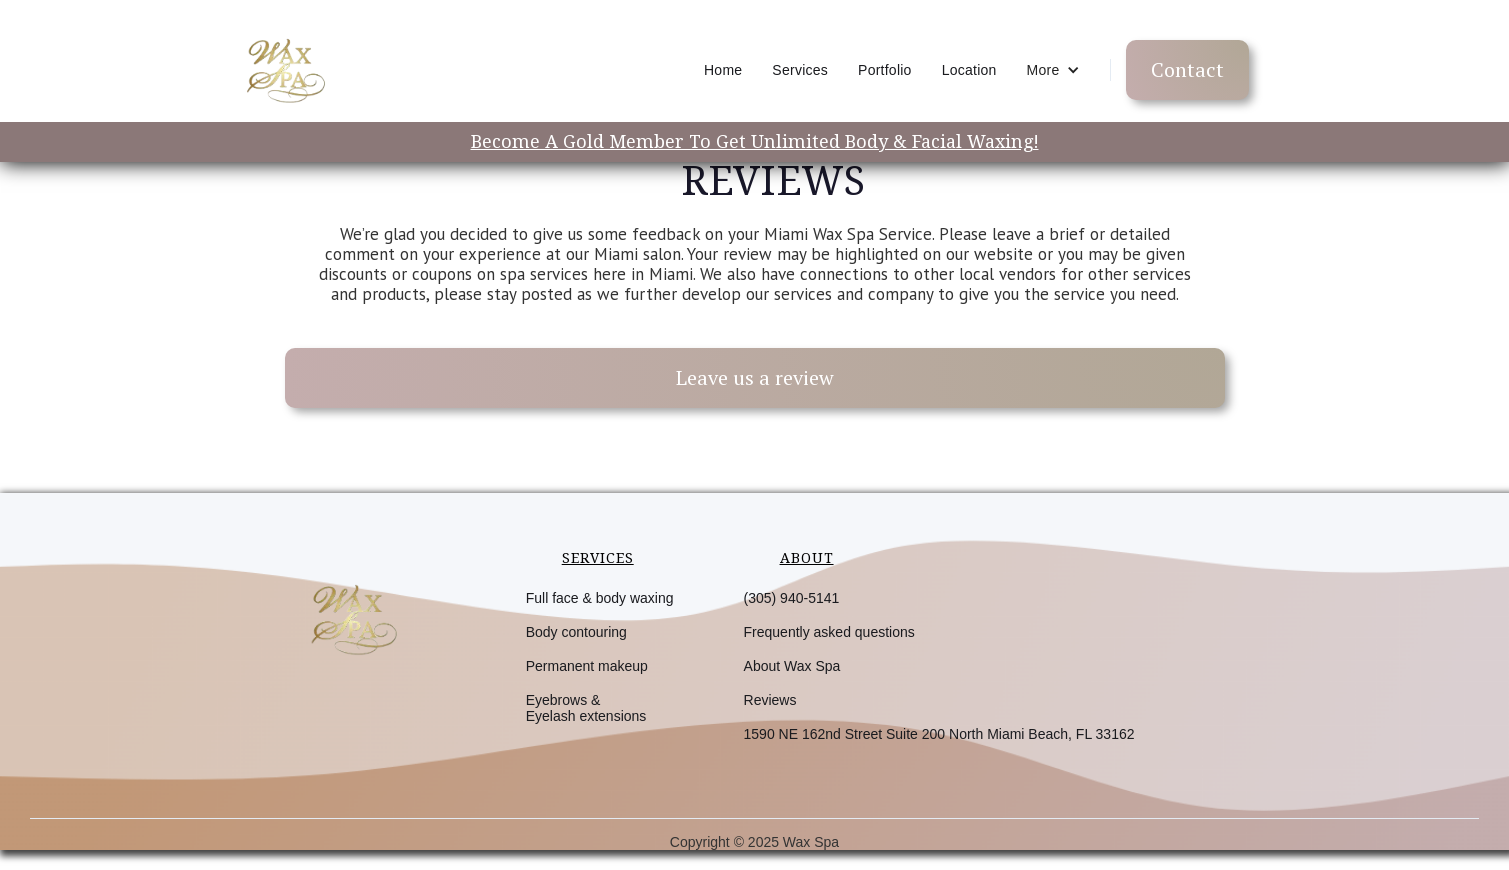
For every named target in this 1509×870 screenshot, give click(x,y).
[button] (1053, 70)
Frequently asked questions (829, 632)
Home (723, 70)
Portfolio (885, 70)
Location (969, 70)
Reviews (770, 700)
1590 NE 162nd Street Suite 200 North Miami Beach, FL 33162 (939, 734)
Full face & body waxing (600, 598)
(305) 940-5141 (792, 598)
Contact (1187, 69)
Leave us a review (755, 377)
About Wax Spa (792, 666)
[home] (284, 70)
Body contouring (576, 632)
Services (800, 70)
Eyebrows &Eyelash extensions (586, 708)
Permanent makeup (587, 666)
